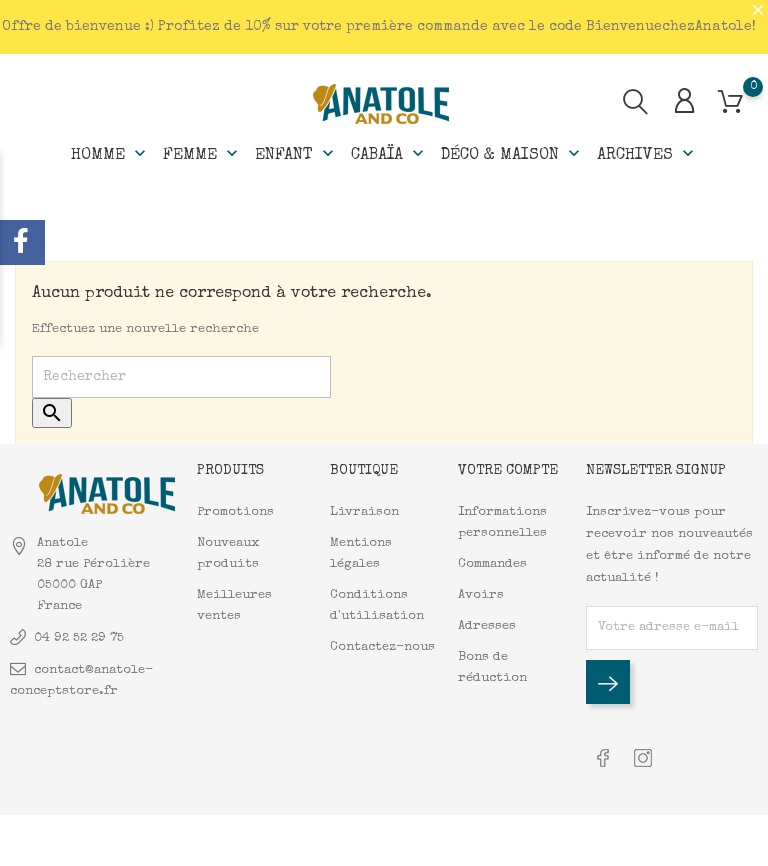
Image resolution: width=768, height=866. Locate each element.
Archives (647, 154)
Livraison (364, 512)
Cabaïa (389, 154)
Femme (202, 154)
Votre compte (508, 471)
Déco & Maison (512, 154)
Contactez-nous (382, 647)
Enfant (296, 154)
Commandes (492, 564)
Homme (110, 154)
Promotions (235, 512)
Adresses (487, 626)
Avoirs (481, 595)
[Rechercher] (181, 377)
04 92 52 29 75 (79, 638)
